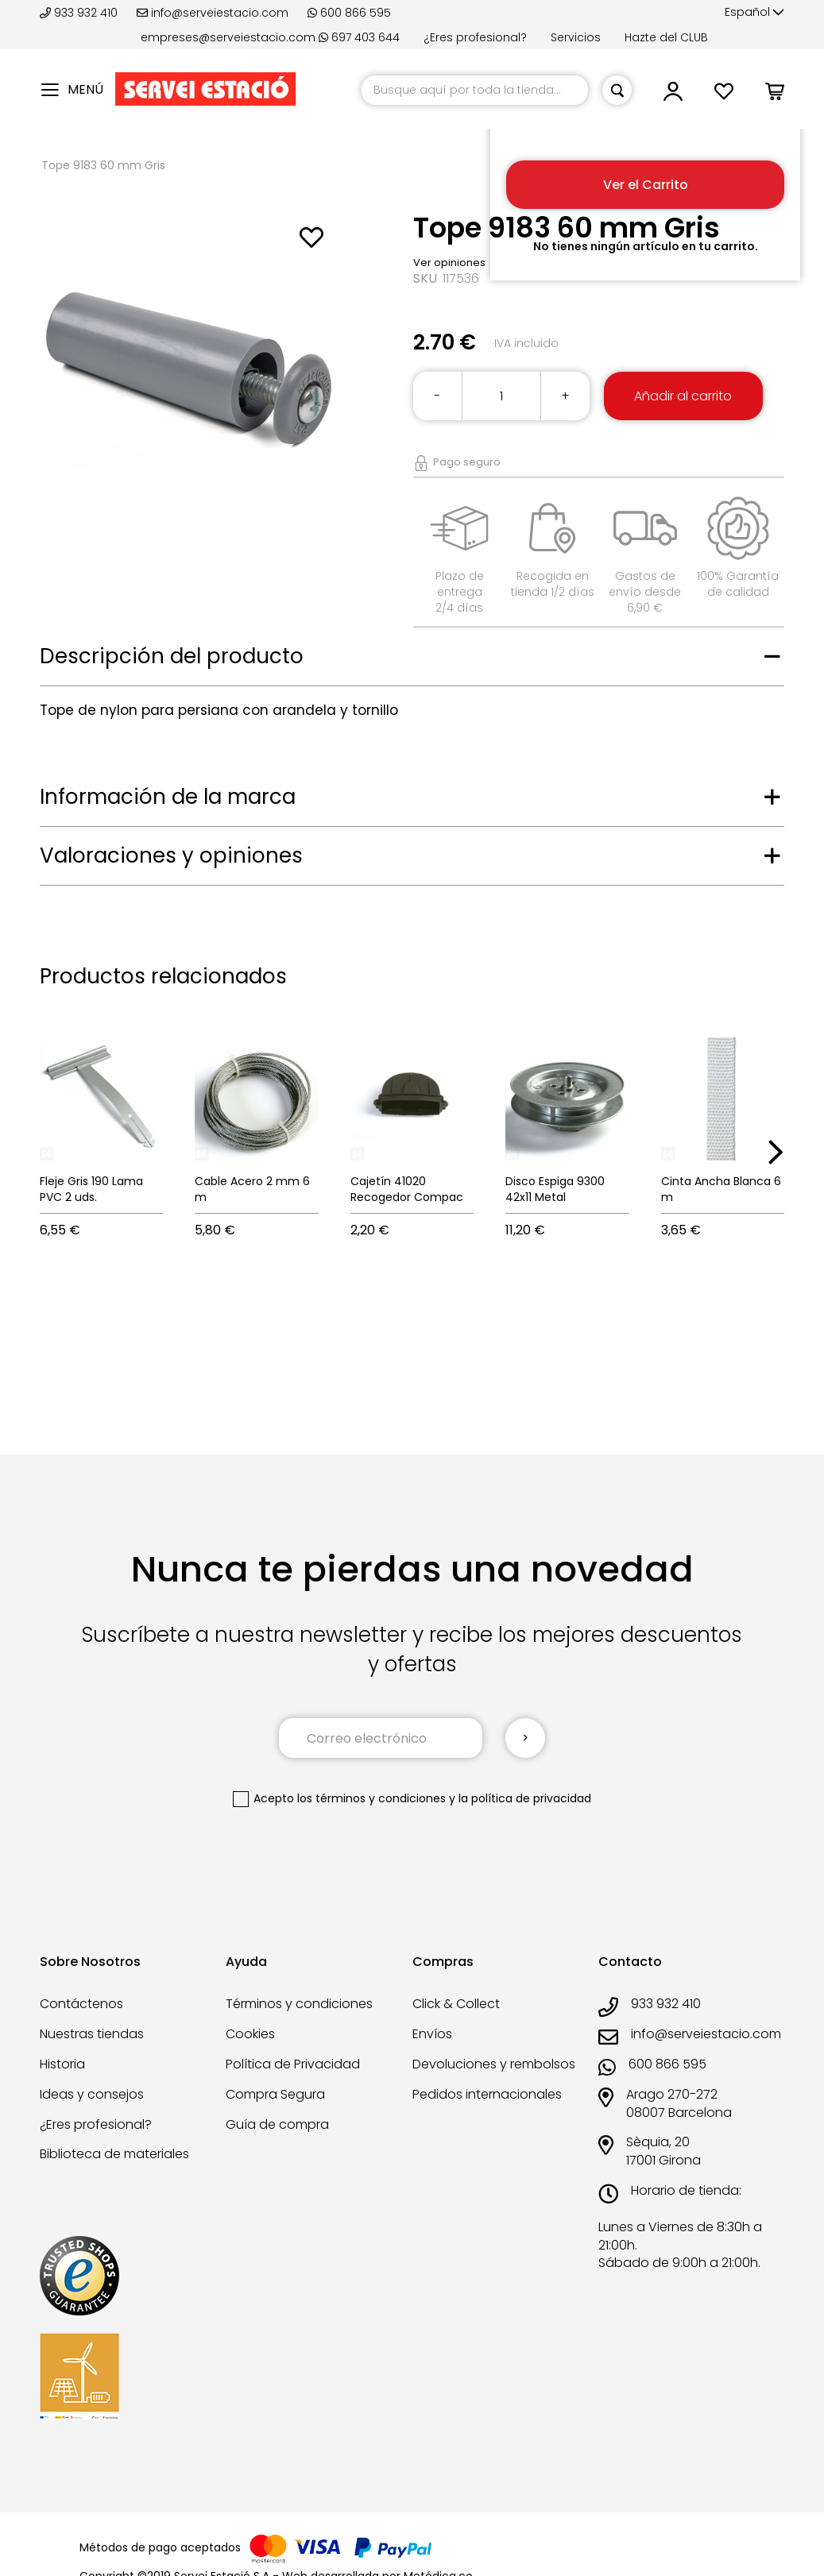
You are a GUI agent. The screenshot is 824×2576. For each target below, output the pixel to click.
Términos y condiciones (299, 2004)
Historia (62, 2064)
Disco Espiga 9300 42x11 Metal (555, 1189)
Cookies (250, 2034)
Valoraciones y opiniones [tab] (171, 855)
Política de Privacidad (293, 2064)
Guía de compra (277, 2124)
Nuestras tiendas (92, 2034)
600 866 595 (349, 13)
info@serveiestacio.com (212, 13)
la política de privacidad (524, 1798)
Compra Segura (275, 2094)
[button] (754, 12)
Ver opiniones (449, 262)
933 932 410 (80, 13)
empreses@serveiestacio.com (228, 37)
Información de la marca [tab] (168, 796)
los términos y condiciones (371, 1798)
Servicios (576, 37)
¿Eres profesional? (475, 37)
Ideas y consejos (92, 2094)
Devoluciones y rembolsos (493, 2064)
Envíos (432, 2034)
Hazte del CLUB (666, 37)
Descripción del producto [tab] (172, 656)
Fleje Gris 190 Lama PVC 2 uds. (91, 1189)
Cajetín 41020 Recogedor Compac (406, 1189)
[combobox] (475, 90)
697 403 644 (359, 37)
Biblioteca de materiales (114, 2154)
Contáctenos (81, 2004)
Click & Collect (456, 2004)
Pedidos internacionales (487, 2094)
